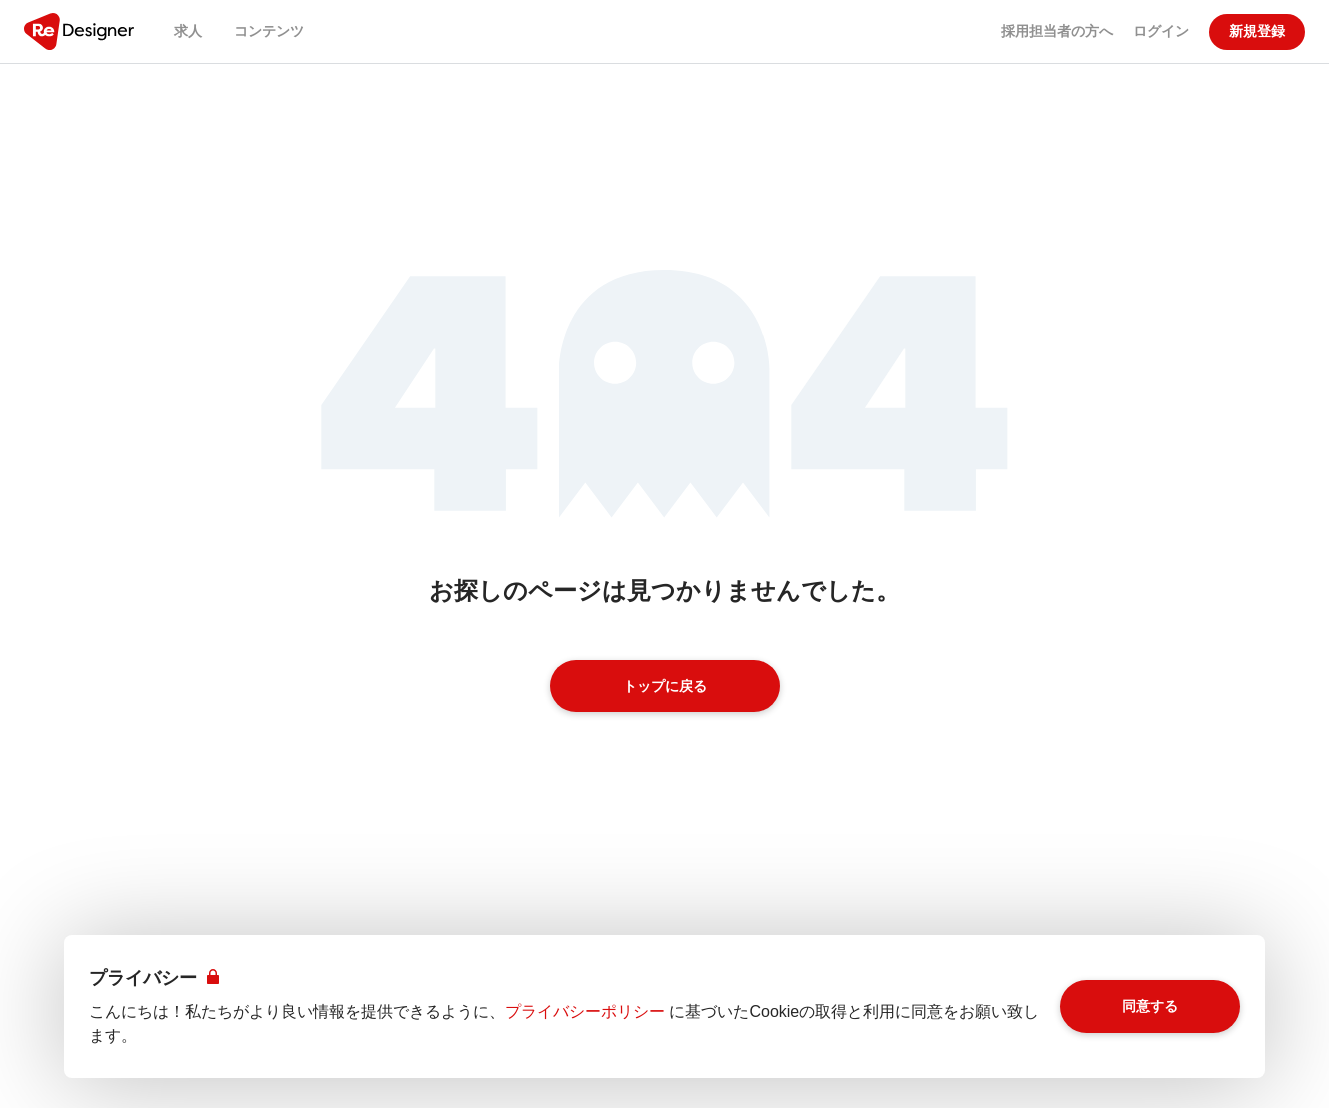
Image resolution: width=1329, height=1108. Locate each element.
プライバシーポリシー (585, 1011)
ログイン (1161, 31)
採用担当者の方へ (1057, 31)
